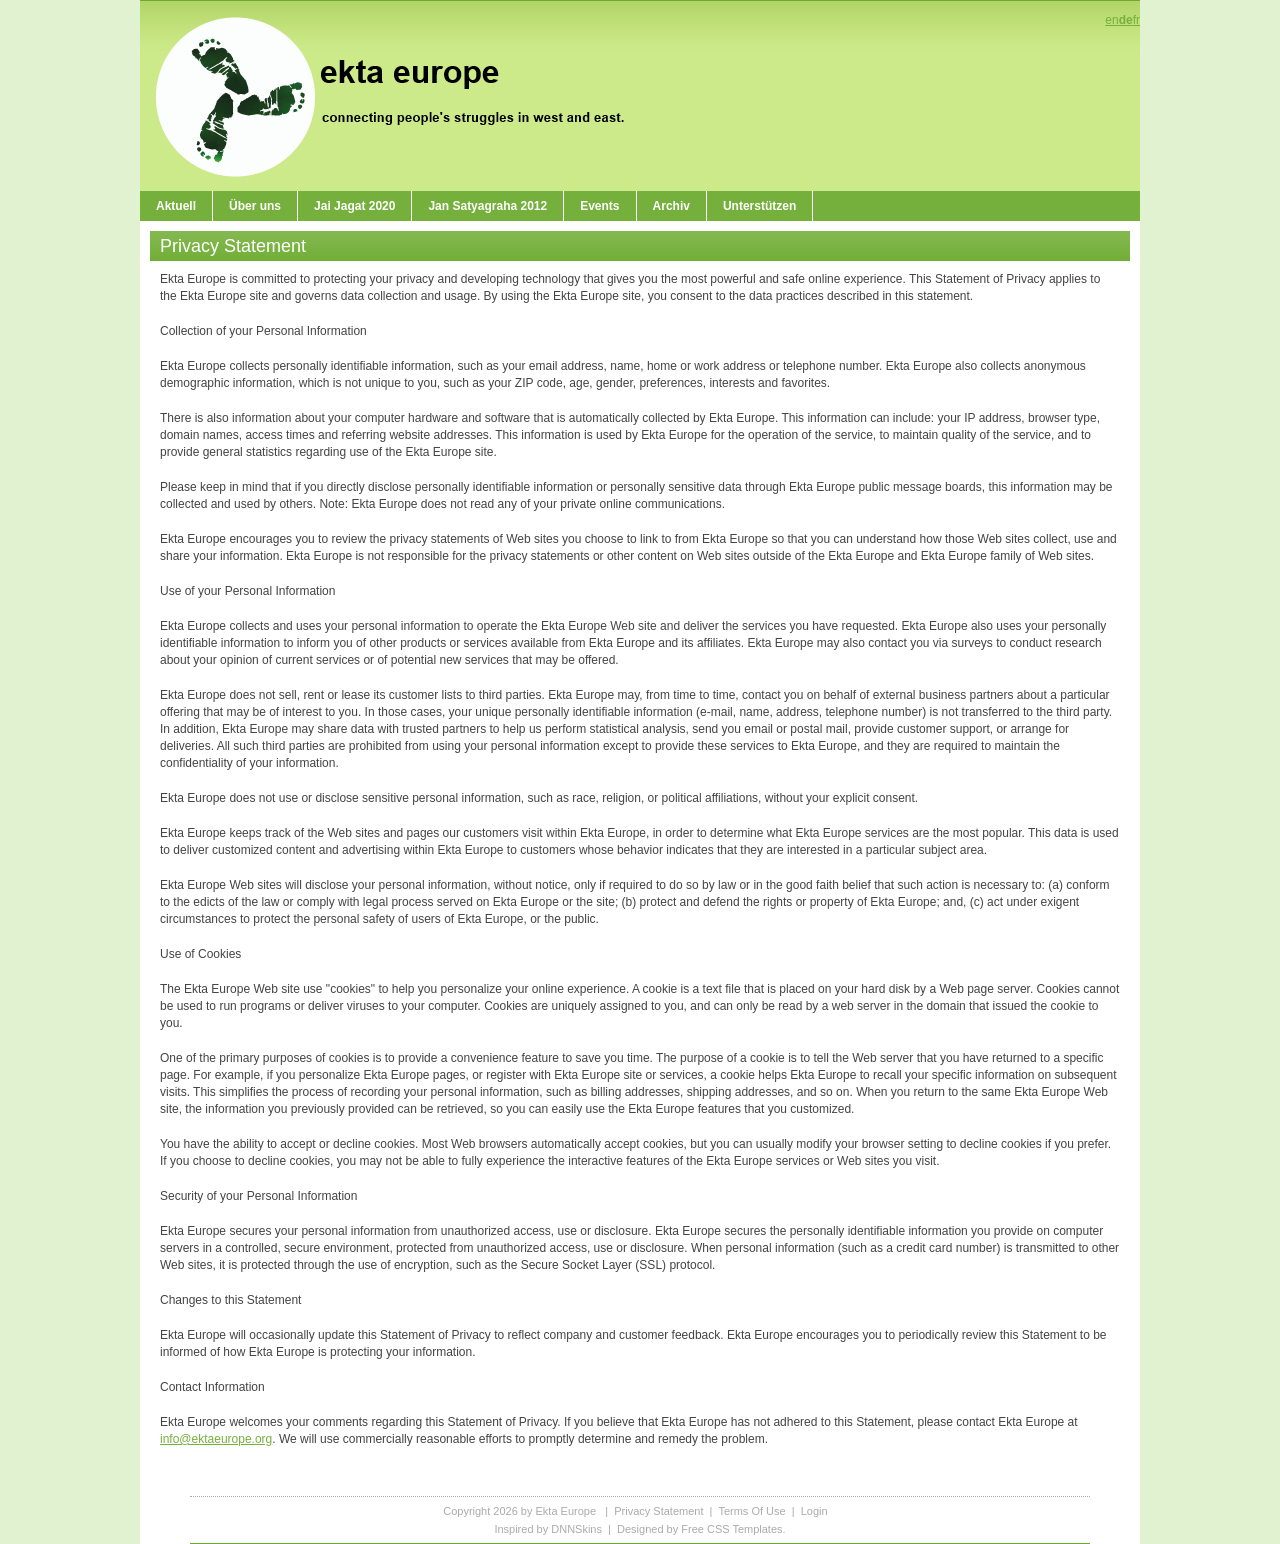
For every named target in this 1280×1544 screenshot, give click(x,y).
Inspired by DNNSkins (548, 1529)
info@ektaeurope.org (216, 1439)
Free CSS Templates (731, 1529)
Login (814, 1511)
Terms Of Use (751, 1511)
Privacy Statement (658, 1511)
